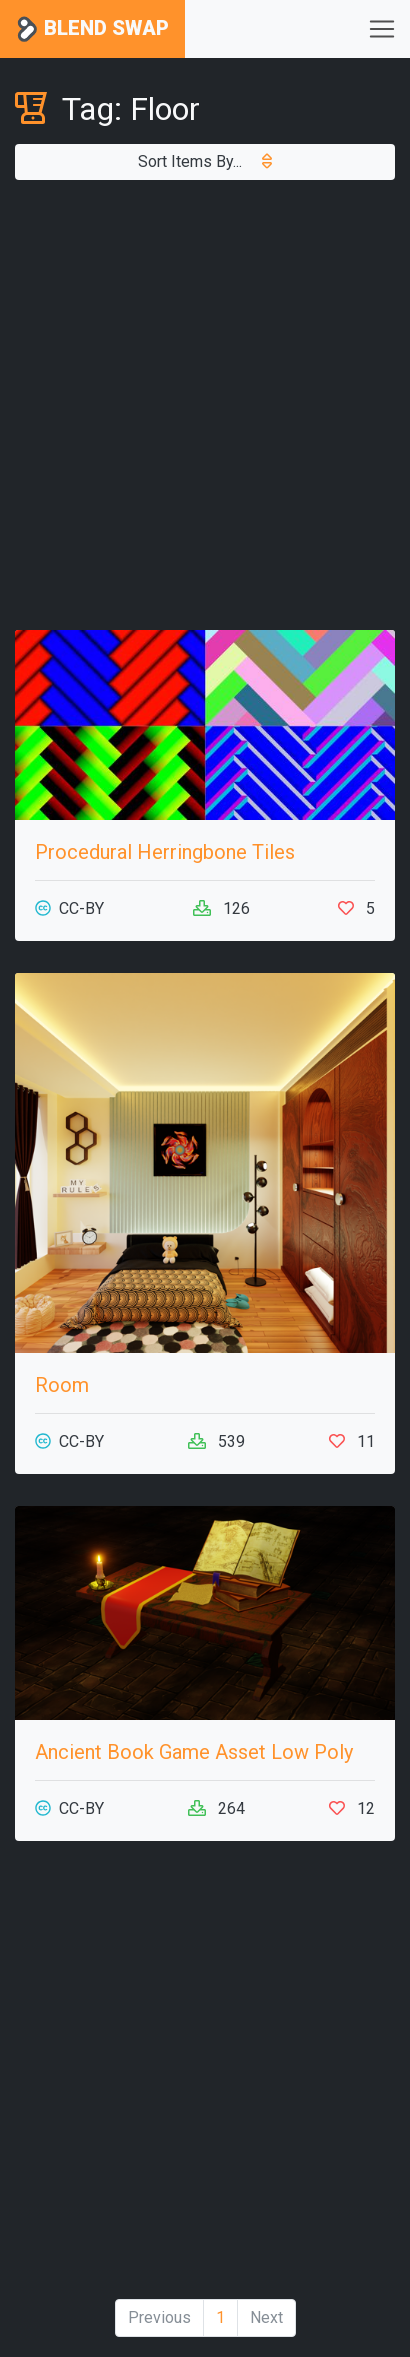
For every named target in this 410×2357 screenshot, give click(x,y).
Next (266, 2317)
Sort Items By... (205, 161)
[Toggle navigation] (382, 29)
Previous (159, 2317)
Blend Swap (92, 29)
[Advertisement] (205, 405)
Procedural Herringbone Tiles (165, 852)
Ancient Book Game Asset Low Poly (194, 1752)
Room (62, 1385)
